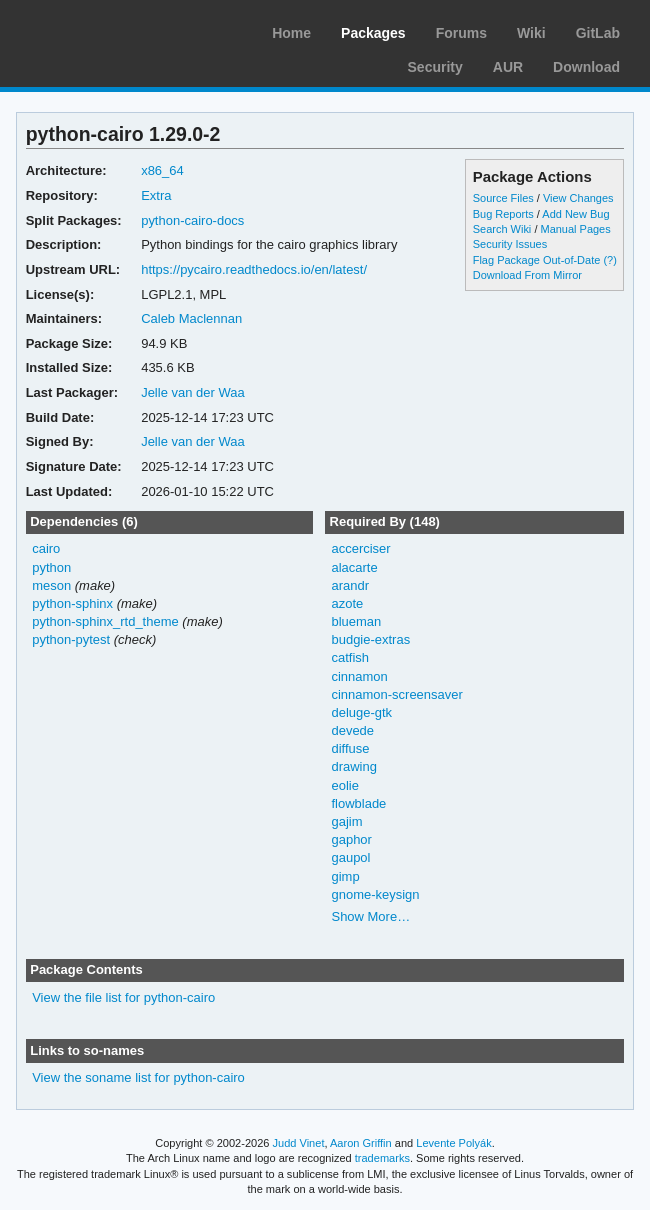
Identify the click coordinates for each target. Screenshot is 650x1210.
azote (347, 603)
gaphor (351, 839)
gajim (346, 821)
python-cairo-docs (192, 220)
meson (51, 585)
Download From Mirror (527, 275)
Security (435, 67)
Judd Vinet (299, 1143)
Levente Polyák (453, 1143)
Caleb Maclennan (191, 318)
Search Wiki (502, 229)
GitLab (598, 33)
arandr (350, 585)
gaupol (350, 857)
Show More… (370, 916)
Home (291, 33)
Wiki (531, 33)
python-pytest (71, 639)
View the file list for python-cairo (123, 997)
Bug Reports (503, 214)
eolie (344, 785)
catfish (350, 657)
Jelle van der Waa (192, 392)
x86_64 (162, 170)
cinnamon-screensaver (396, 694)
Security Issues (510, 244)
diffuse (350, 748)
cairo (46, 548)
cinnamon (359, 676)
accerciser (360, 548)
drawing (353, 766)
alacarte (354, 567)
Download (586, 67)
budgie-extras (370, 639)
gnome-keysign (375, 894)
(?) (609, 260)
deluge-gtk (361, 712)
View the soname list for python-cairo (138, 1077)
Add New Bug (575, 214)
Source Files (503, 198)
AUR (508, 67)
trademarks (382, 1158)
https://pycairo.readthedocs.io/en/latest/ (254, 269)
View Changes (578, 198)
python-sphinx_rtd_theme (105, 621)
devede (352, 730)
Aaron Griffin (361, 1143)
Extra (156, 195)
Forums (461, 33)
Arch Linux (110, 30)
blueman (356, 621)
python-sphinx (72, 603)
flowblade (358, 803)
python (51, 567)
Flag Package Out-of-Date (537, 260)
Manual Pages (575, 229)
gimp (345, 876)
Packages (373, 33)
